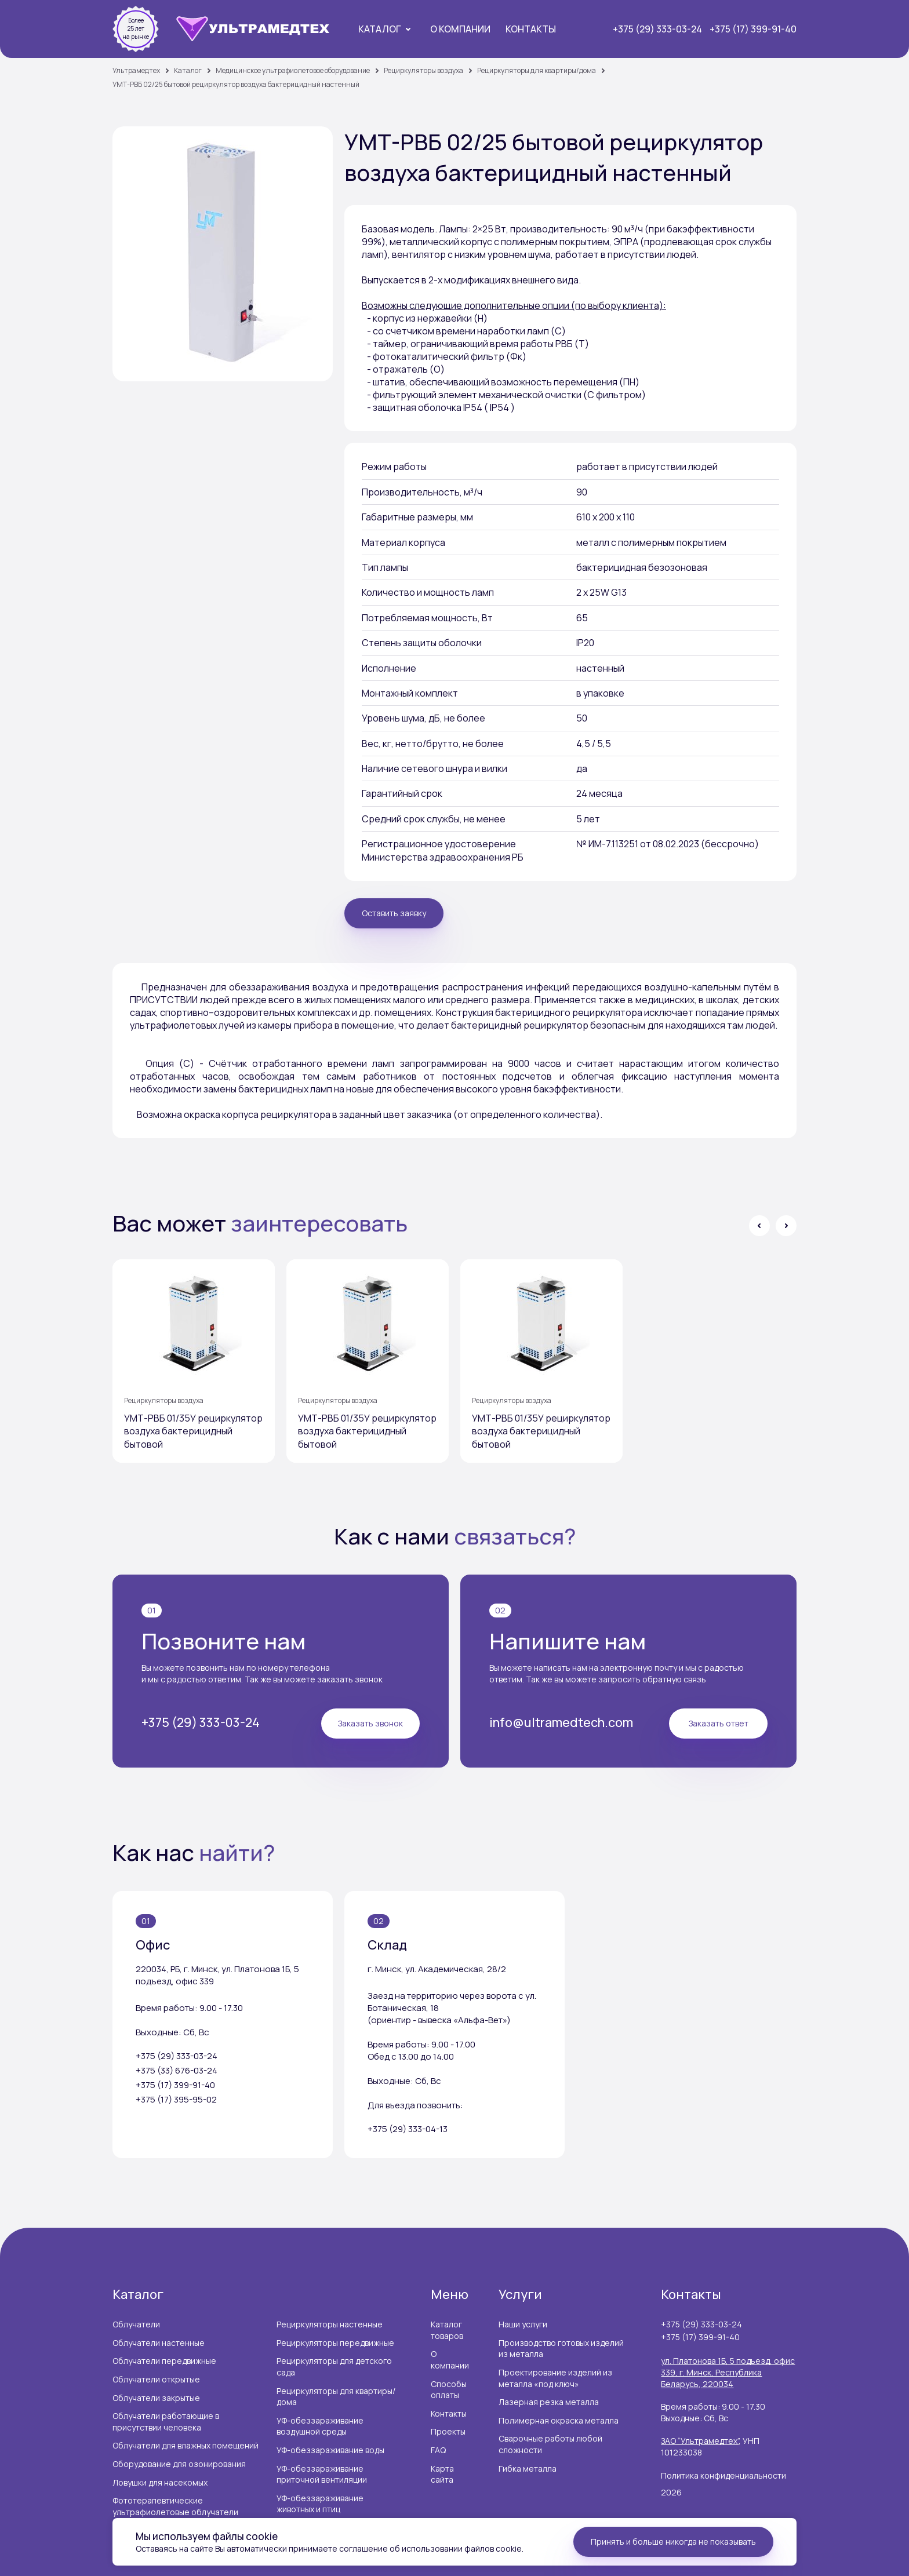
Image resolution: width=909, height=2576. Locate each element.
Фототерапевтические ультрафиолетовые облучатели (175, 2504)
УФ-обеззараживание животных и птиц (320, 2501)
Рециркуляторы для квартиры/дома (336, 2394)
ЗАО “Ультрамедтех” (700, 2438)
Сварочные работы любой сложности (550, 2442)
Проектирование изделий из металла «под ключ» (555, 2375)
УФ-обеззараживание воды (330, 2447)
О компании (460, 29)
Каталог (379, 29)
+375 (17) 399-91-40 (753, 29)
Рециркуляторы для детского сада (334, 2364)
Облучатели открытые (156, 2376)
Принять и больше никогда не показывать (673, 2541)
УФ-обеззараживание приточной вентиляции (322, 2472)
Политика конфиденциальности (723, 2473)
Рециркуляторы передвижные (335, 2340)
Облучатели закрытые (156, 2395)
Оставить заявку (394, 913)
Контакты (531, 29)
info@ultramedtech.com (563, 1721)
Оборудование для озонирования (179, 2461)
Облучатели (136, 2322)
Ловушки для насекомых (160, 2480)
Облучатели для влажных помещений (185, 2443)
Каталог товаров (447, 2328)
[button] (759, 1225)
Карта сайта (442, 2472)
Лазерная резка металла (549, 2400)
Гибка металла (528, 2466)
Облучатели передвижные (164, 2358)
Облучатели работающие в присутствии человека (165, 2420)
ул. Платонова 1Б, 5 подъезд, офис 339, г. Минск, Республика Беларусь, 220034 (728, 2370)
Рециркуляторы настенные (330, 2322)
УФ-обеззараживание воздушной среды (320, 2424)
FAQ (438, 2447)
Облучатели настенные (158, 2340)
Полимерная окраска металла (559, 2418)
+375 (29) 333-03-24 (657, 29)
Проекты (448, 2429)
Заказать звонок (370, 1721)
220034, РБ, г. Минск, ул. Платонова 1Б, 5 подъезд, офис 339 (217, 1973)
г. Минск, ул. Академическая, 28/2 (437, 1967)
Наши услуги (523, 2322)
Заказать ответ (718, 1721)
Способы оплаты (449, 2387)
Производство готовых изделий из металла (561, 2346)
